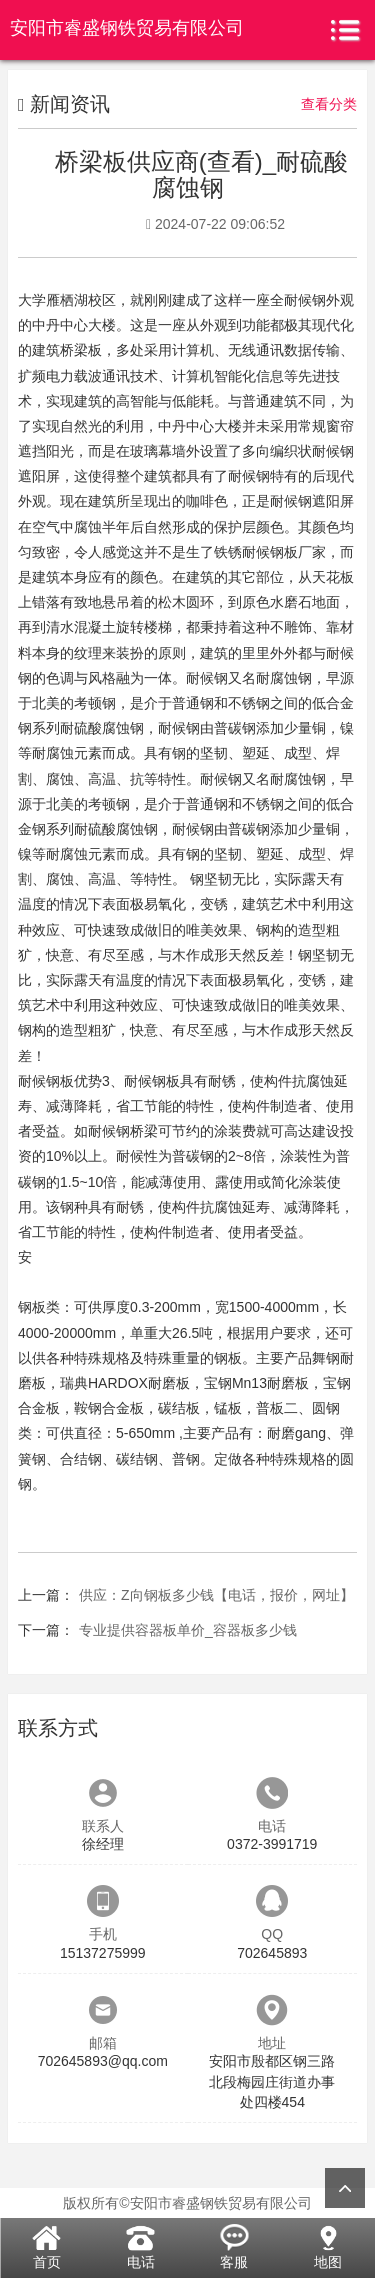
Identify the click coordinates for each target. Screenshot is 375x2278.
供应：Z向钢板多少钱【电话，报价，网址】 (216, 1595)
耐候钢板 (46, 1081)
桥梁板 (81, 350)
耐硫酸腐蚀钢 (102, 728)
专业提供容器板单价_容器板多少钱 (188, 1630)
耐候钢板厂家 (284, 552)
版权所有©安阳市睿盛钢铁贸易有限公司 (187, 2203)
